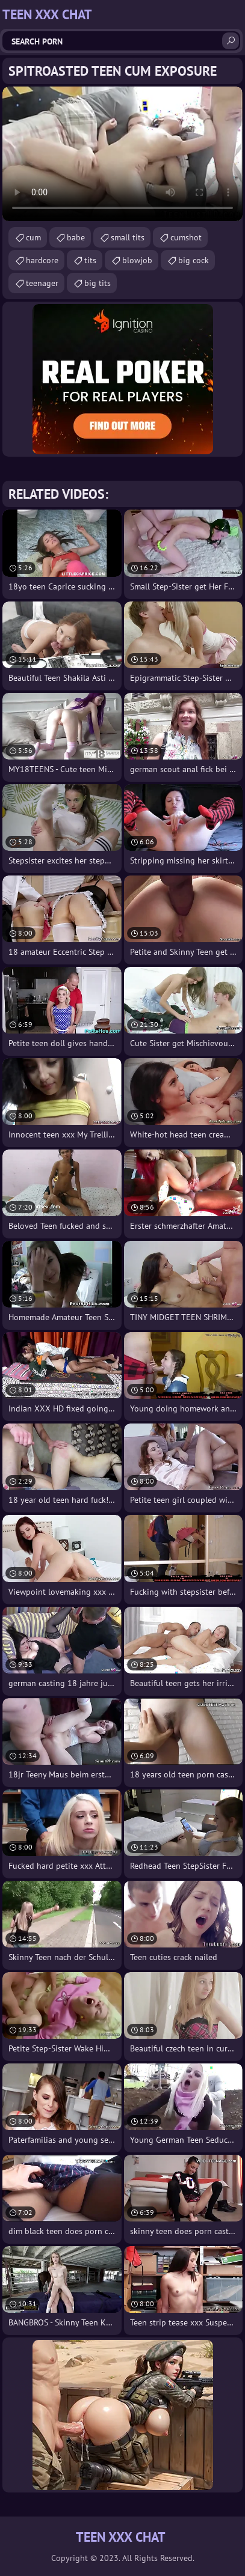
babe (76, 237)
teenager (42, 283)
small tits (127, 237)
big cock (193, 260)
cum (33, 237)
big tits (97, 283)
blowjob (137, 260)
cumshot (186, 237)
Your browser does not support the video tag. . (122, 154)
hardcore (42, 260)
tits (90, 260)
